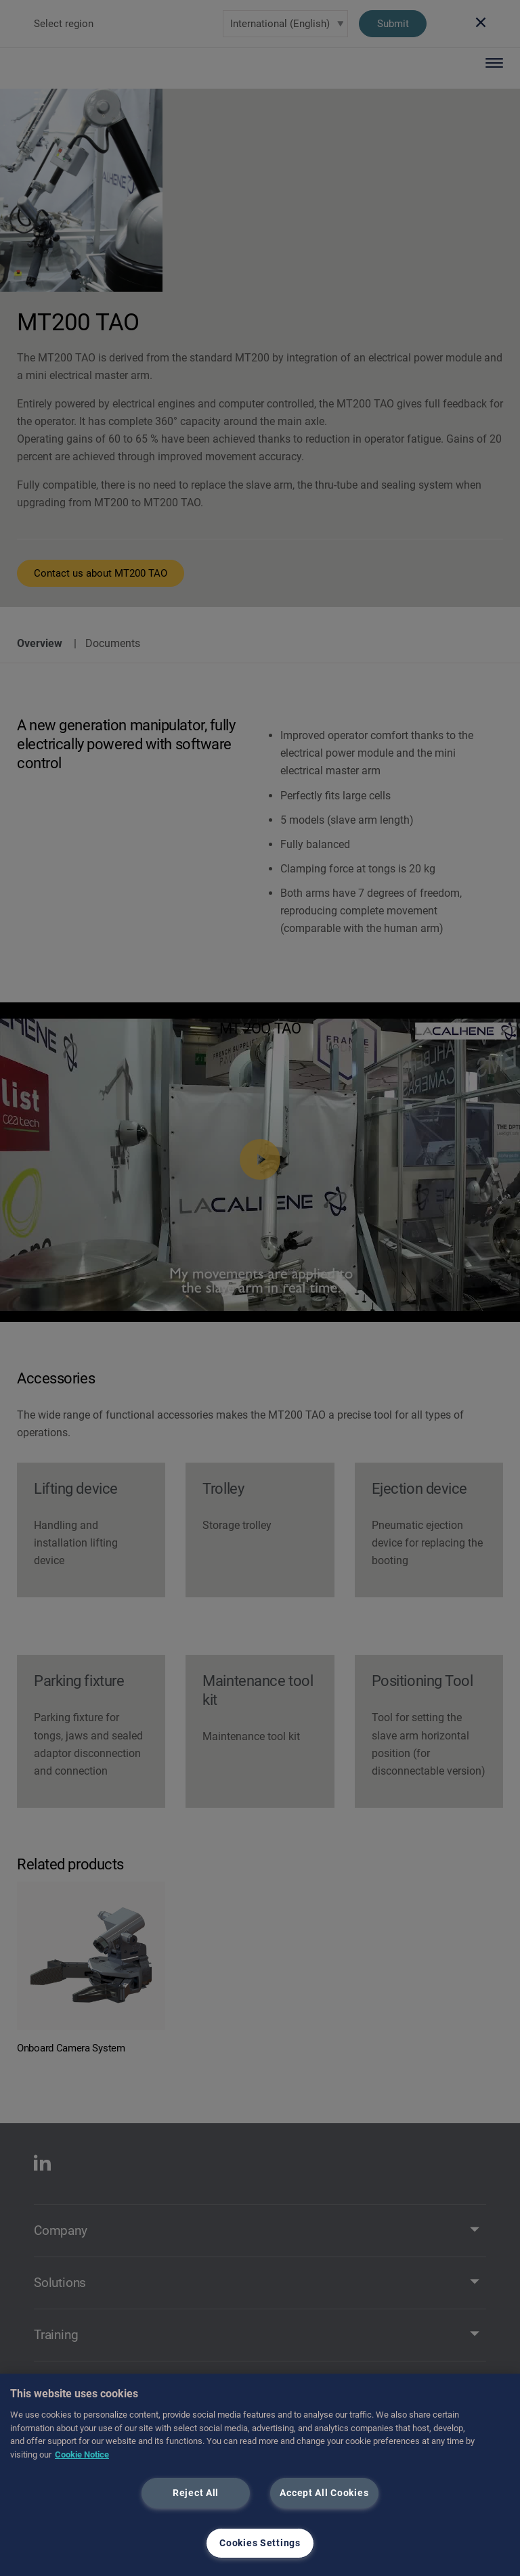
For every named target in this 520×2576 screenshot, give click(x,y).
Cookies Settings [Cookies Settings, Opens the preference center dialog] (260, 2543)
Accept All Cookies (324, 2493)
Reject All (196, 2493)
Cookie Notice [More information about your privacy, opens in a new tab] (82, 2454)
